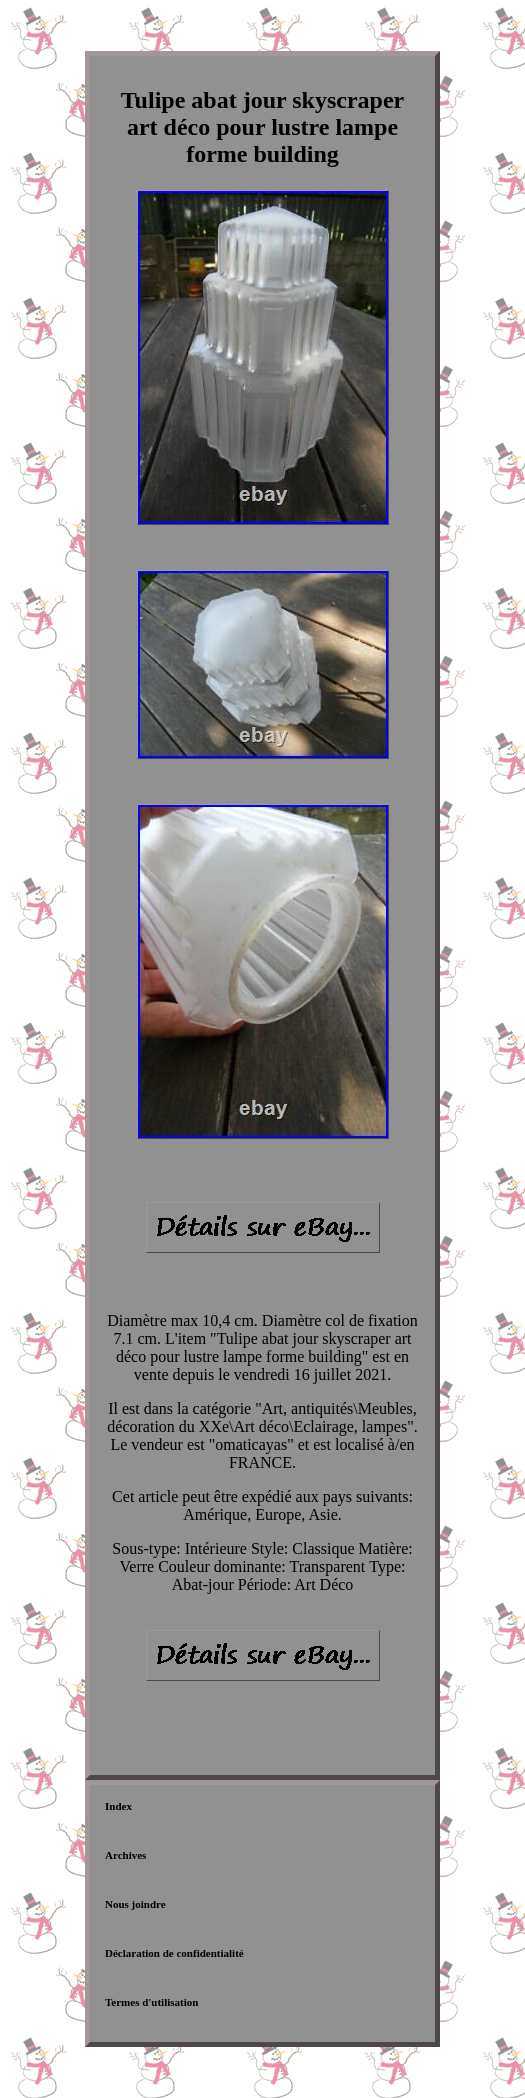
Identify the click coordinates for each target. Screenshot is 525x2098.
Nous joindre (135, 1904)
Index (118, 1806)
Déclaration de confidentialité (174, 1953)
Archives (125, 1855)
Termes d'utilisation (151, 2002)
